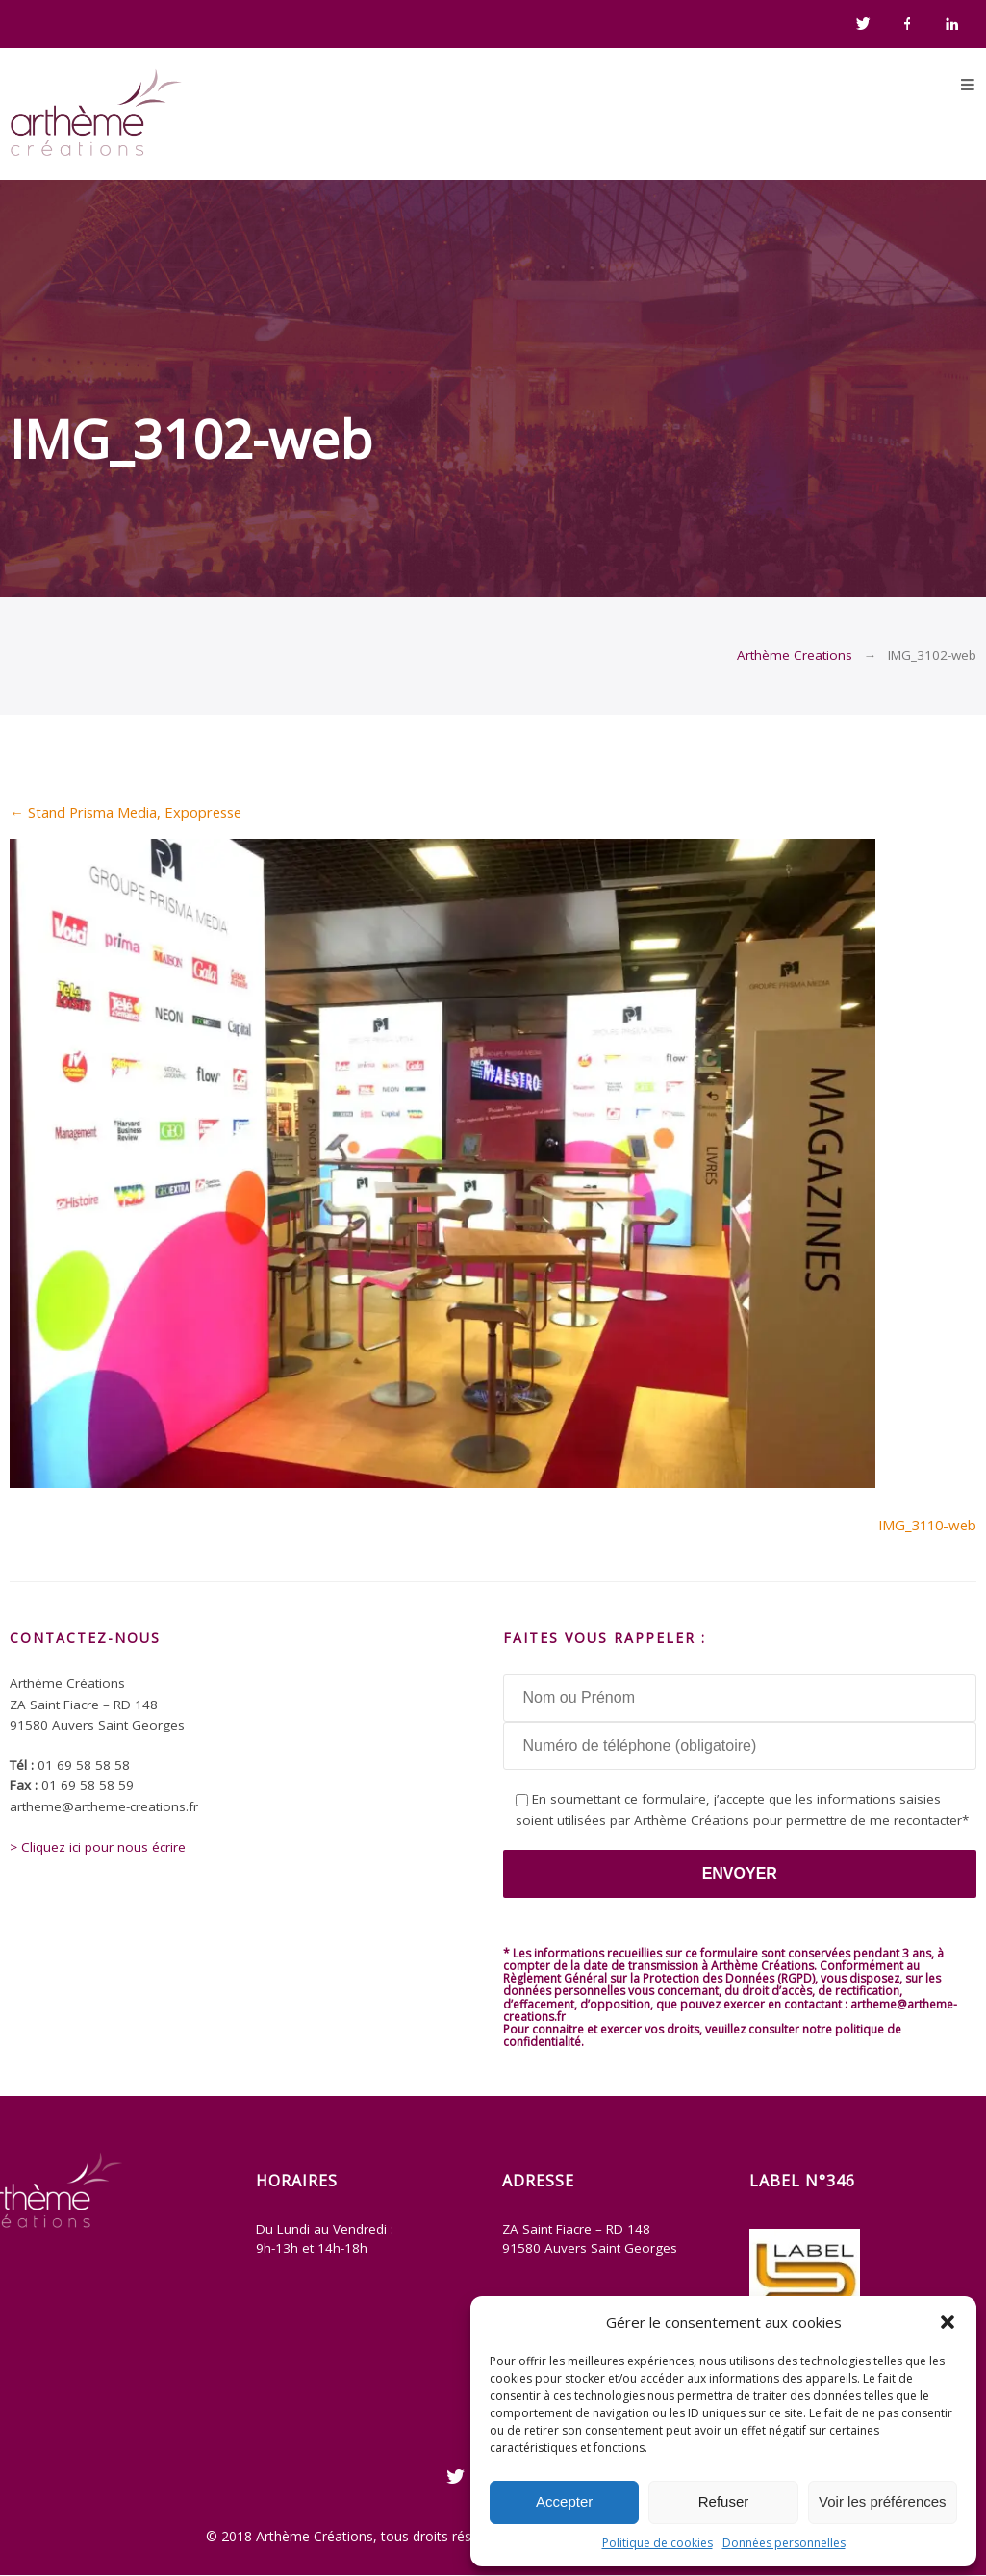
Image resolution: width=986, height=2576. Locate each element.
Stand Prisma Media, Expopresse (125, 811)
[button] (947, 2322)
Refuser (723, 2501)
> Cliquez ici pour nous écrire (98, 1847)
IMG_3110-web (927, 1524)
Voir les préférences (883, 2501)
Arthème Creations (794, 655)
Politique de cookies (657, 2543)
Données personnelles (784, 2543)
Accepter (564, 2501)
